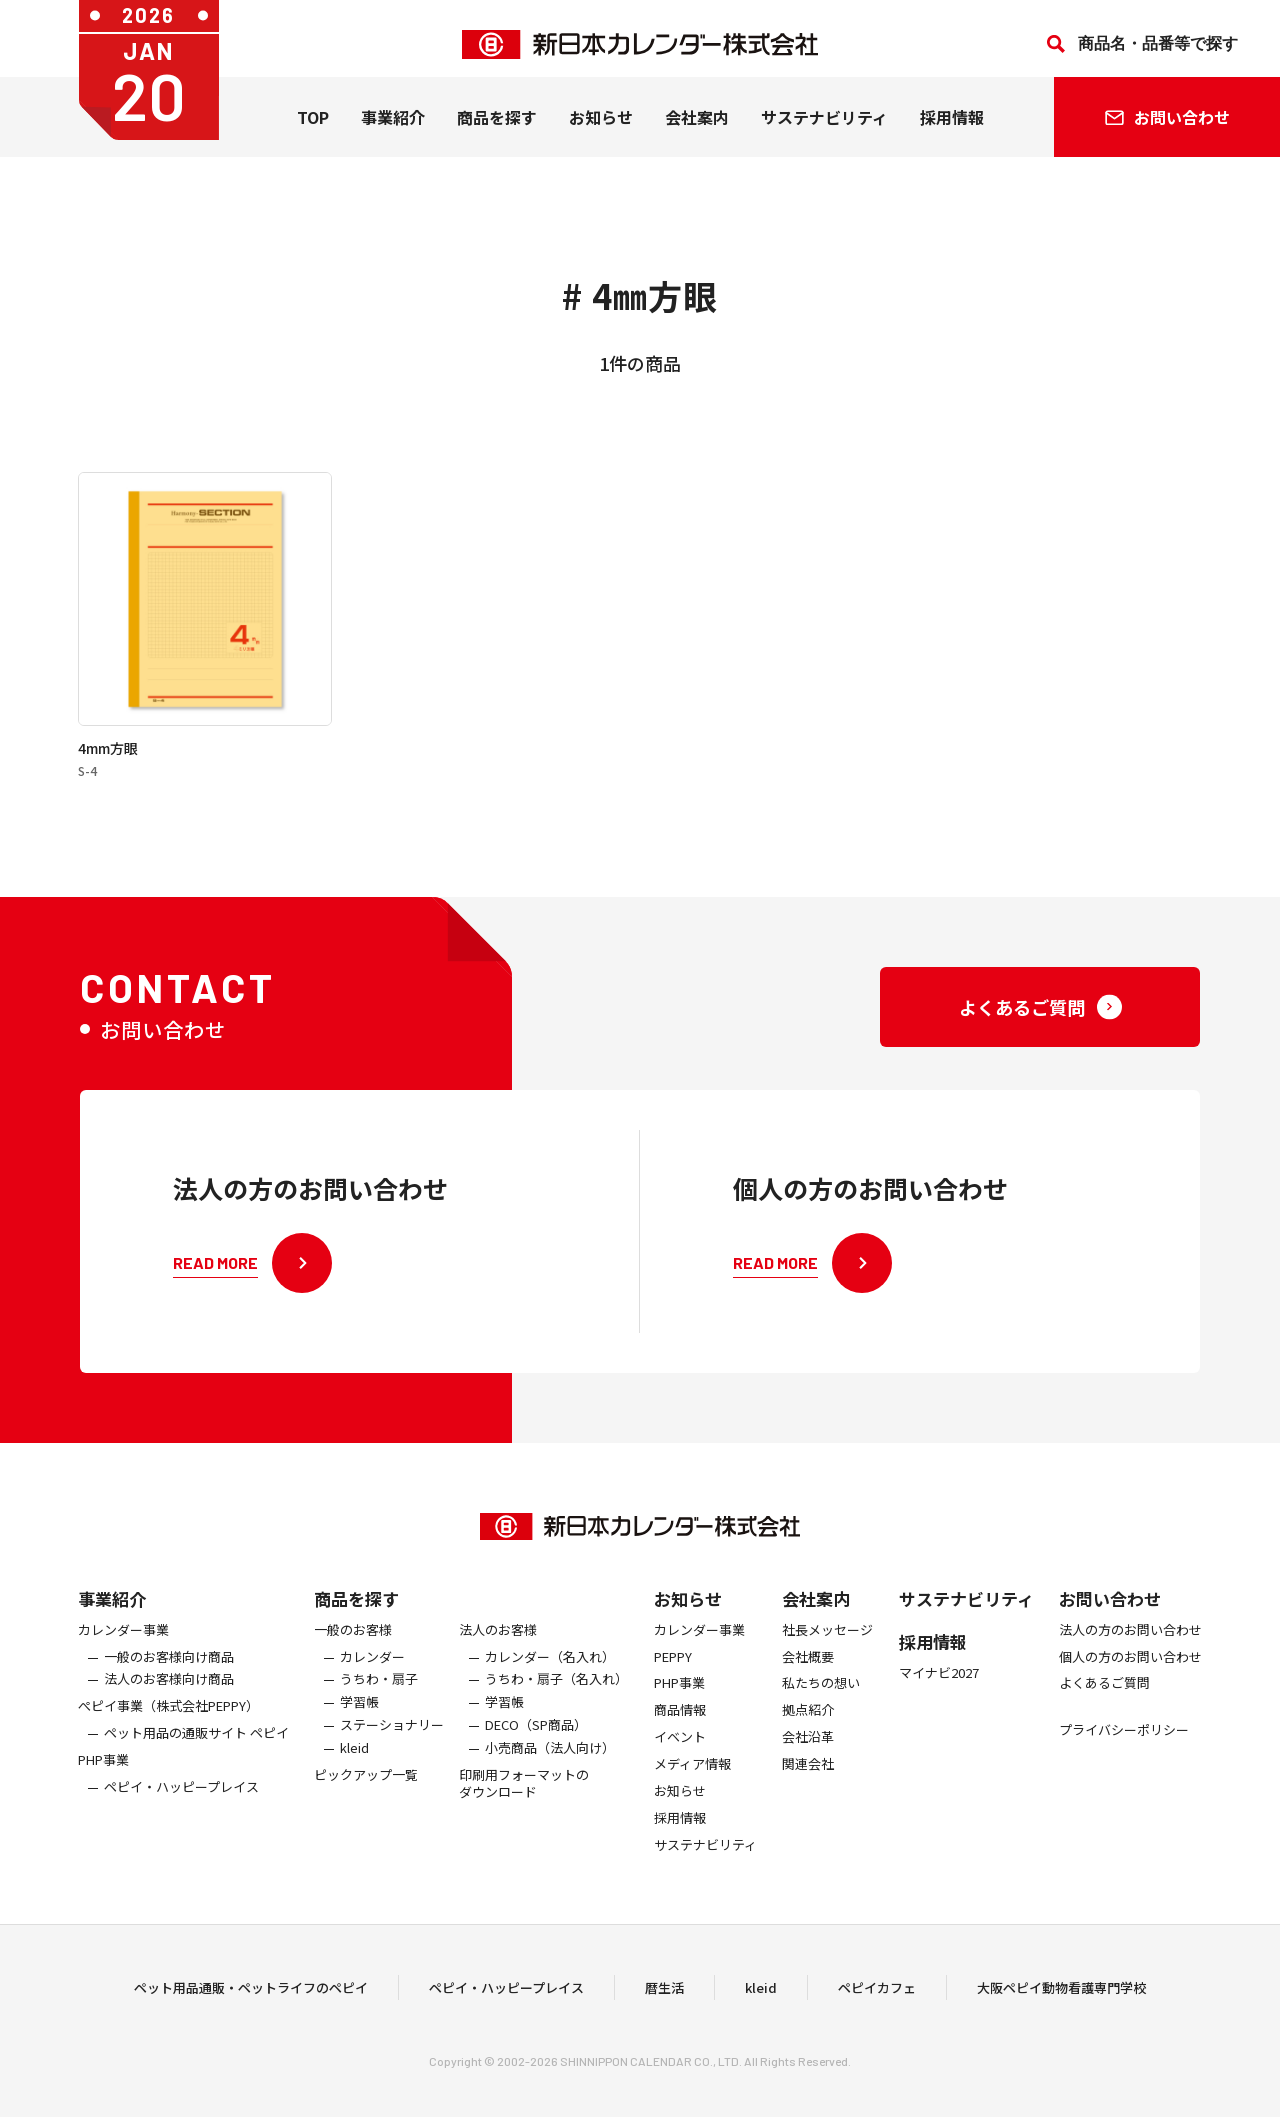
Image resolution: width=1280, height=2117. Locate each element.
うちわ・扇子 (379, 1692)
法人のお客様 (498, 1643)
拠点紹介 (808, 1723)
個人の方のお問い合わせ (1130, 1669)
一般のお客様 (353, 1643)
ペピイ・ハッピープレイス (181, 1800)
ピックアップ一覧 (366, 1788)
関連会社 (808, 1777)
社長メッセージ (827, 1643)
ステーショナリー (392, 1738)
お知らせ (601, 129)
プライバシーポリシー (1124, 1743)
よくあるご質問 (1104, 1696)
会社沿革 (808, 1750)
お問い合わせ (1110, 1611)
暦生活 (664, 1993)
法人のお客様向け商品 (169, 1692)
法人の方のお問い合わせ (1130, 1643)
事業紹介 (393, 129)
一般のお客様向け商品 (169, 1669)
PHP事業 (103, 1773)
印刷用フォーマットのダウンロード (524, 1797)
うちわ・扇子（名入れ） (556, 1692)
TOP (313, 129)
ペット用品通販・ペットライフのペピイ (251, 1993)
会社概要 (808, 1669)
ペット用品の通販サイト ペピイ (196, 1746)
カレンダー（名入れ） (550, 1669)
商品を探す (356, 1611)
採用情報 (952, 129)
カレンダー (372, 1669)
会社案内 (697, 129)
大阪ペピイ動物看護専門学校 (1061, 1993)
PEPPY (673, 1669)
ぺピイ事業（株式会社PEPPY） (168, 1719)
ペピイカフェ (877, 1993)
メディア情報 (692, 1777)
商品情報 (680, 1723)
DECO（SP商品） (536, 1738)
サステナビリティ (824, 129)
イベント (680, 1750)
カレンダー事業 (123, 1643)
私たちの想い (821, 1696)
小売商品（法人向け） (550, 1761)
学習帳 (359, 1715)
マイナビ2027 (939, 1686)
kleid (354, 1761)
